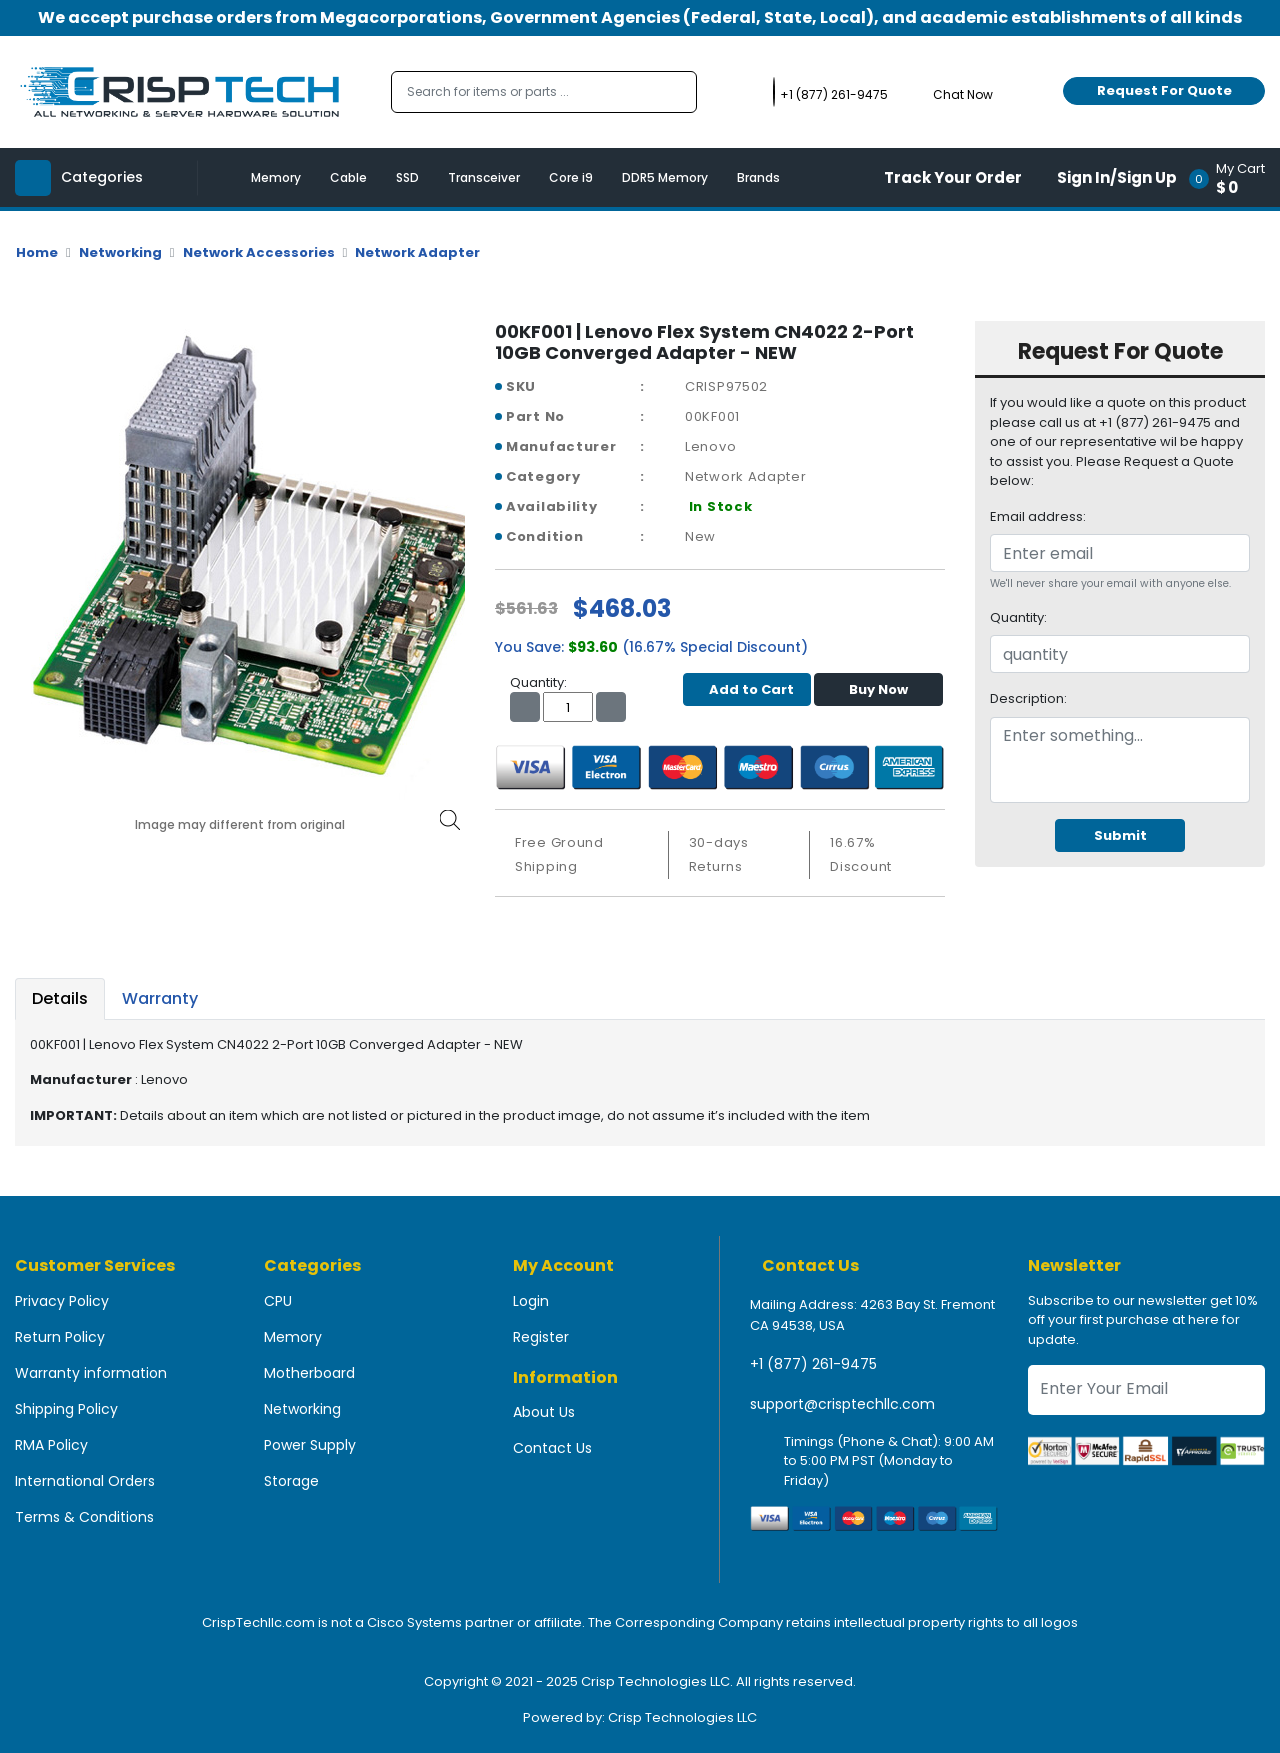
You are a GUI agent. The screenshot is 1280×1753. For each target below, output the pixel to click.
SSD (407, 177)
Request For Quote (1164, 90)
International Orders (85, 1481)
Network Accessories (259, 252)
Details (60, 998)
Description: (1028, 698)
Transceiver (484, 177)
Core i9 (571, 177)
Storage (291, 1481)
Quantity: (1018, 617)
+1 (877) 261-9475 (813, 1364)
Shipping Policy (66, 1409)
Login (531, 1301)
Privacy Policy (62, 1301)
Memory (276, 177)
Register (541, 1337)
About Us (544, 1412)
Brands (758, 177)
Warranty (160, 998)
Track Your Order (953, 177)
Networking (120, 252)
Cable (348, 177)
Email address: (1038, 516)
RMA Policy (51, 1445)
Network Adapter (417, 252)
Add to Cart (746, 689)
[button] (1233, 177)
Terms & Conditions (84, 1517)
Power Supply (310, 1445)
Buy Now (878, 689)
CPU (278, 1301)
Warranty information (91, 1373)
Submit (1120, 835)
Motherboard (309, 1373)
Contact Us (552, 1448)
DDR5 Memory (665, 177)
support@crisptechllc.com (842, 1404)
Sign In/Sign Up (1117, 177)
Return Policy (60, 1337)
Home (37, 252)
